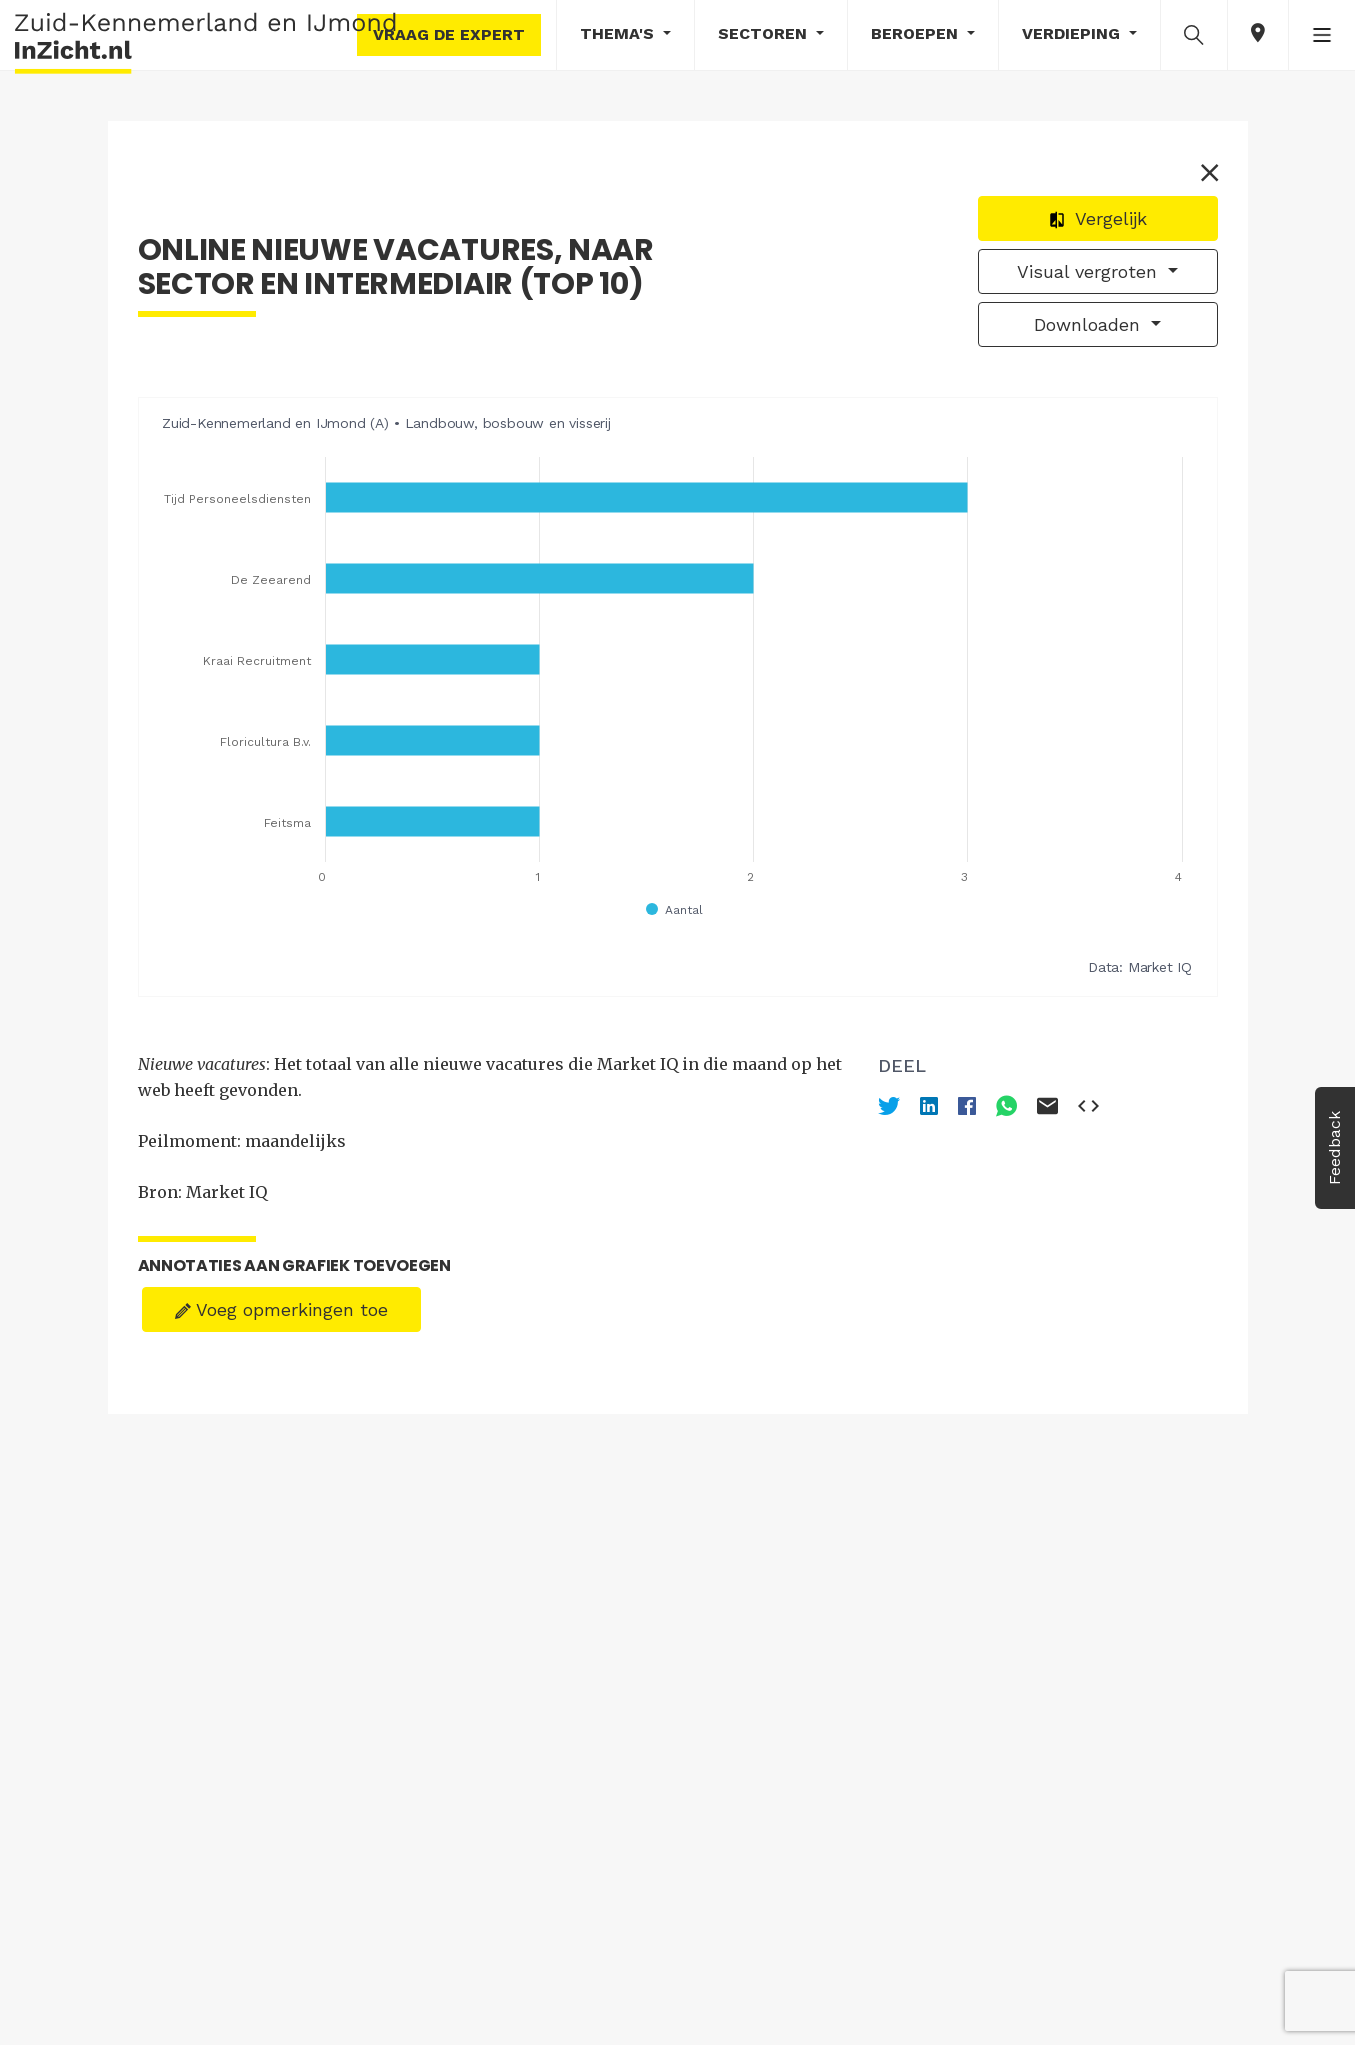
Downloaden (1090, 324)
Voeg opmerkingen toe (281, 1309)
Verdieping (1073, 33)
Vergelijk (1097, 218)
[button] (1194, 34)
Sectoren (765, 33)
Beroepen (917, 33)
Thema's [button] (619, 33)
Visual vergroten (1090, 271)
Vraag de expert (449, 34)
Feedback (1334, 1148)
